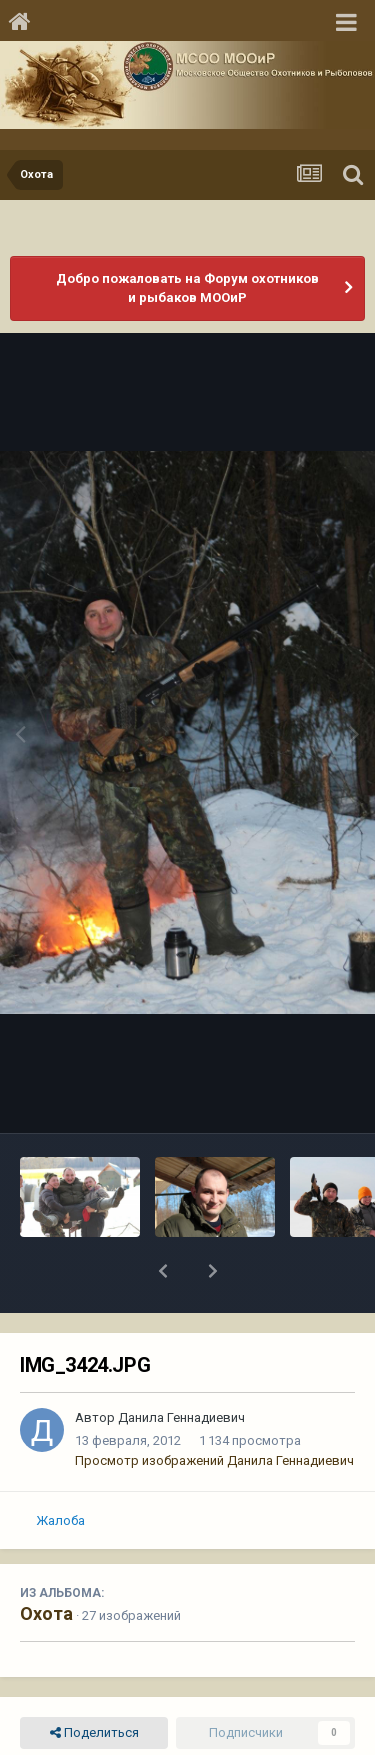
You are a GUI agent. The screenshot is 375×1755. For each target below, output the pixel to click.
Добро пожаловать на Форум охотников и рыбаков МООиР (187, 288)
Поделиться (94, 1681)
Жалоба (60, 1468)
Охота (46, 1561)
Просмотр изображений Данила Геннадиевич (214, 1408)
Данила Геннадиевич (181, 1365)
